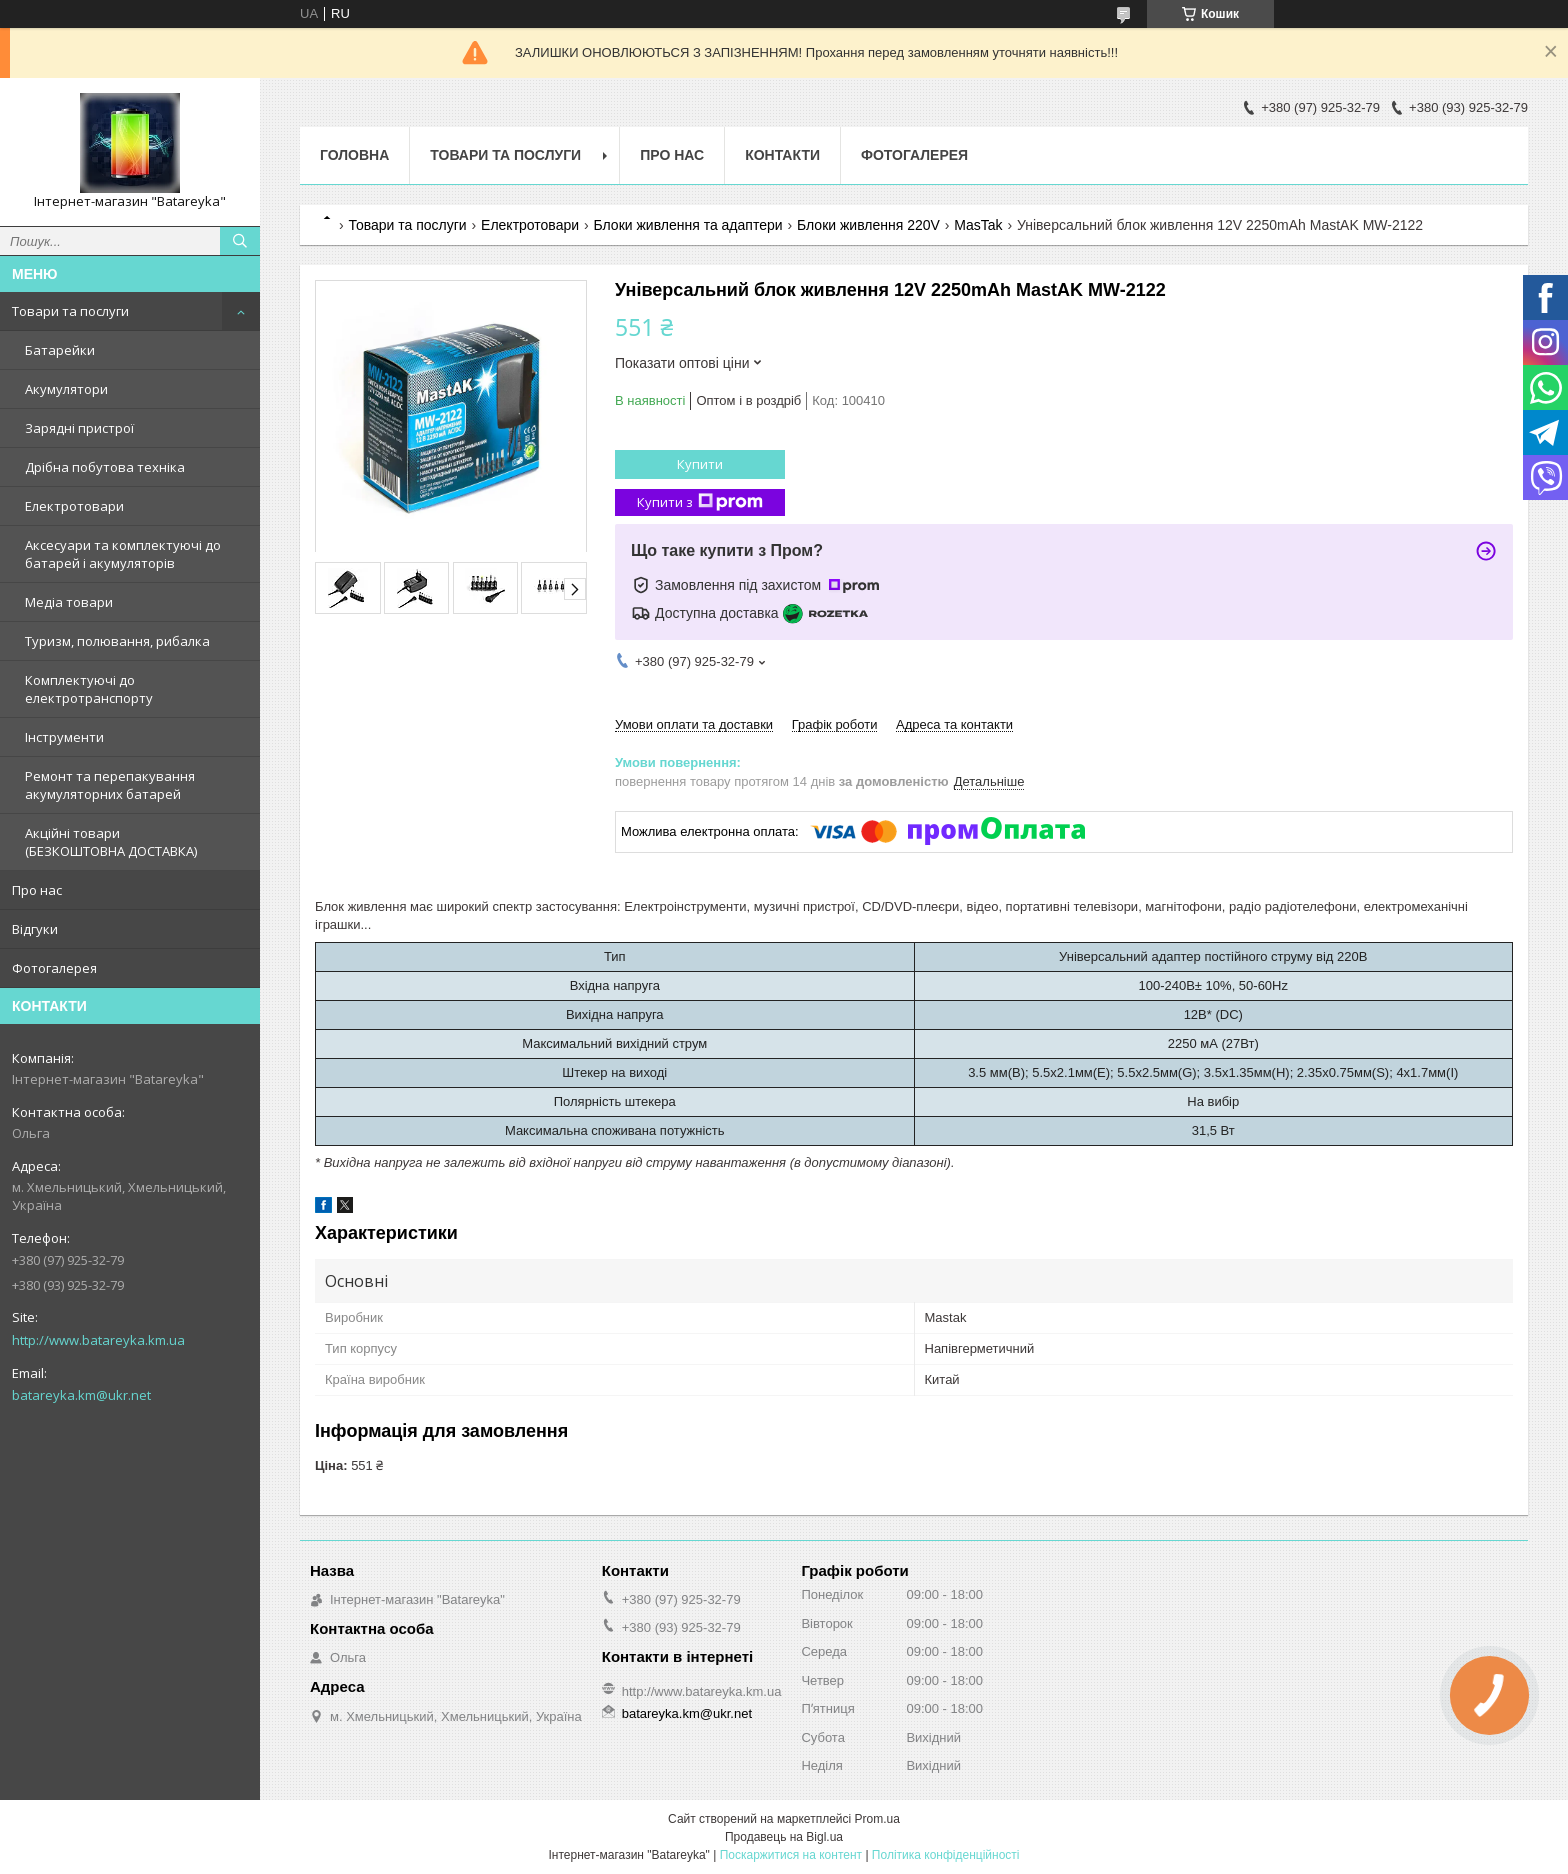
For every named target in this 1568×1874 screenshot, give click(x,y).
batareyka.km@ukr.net (81, 1395)
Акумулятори (66, 389)
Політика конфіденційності (946, 1855)
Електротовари (74, 506)
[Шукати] (240, 241)
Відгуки (35, 929)
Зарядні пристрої (79, 428)
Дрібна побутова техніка (105, 467)
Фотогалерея (54, 968)
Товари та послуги (70, 311)
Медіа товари (69, 602)
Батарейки (60, 350)
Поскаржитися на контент (791, 1855)
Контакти (782, 155)
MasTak (978, 225)
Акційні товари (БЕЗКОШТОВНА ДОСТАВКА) (111, 842)
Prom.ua (877, 1819)
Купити (700, 464)
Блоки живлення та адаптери (687, 225)
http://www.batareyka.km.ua (98, 1340)
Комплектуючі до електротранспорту (89, 689)
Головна (354, 155)
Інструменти (64, 737)
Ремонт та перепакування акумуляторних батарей (110, 785)
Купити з (700, 502)
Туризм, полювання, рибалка (117, 641)
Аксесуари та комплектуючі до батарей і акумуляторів (123, 554)
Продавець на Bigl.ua (784, 1837)
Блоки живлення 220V (868, 225)
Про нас (37, 890)
